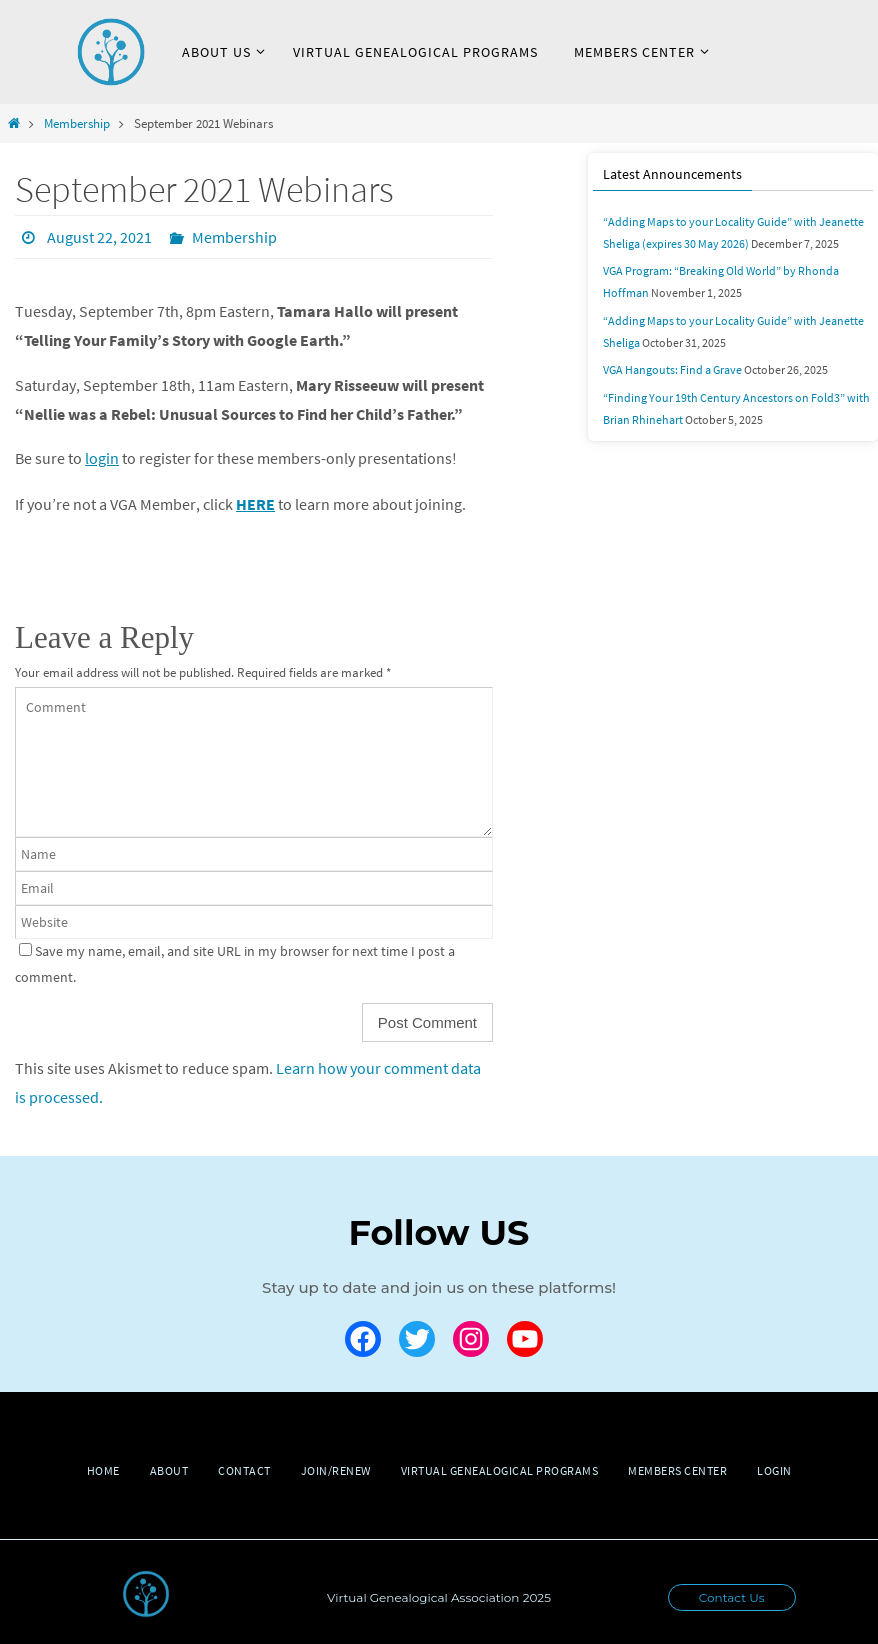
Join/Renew (336, 1469)
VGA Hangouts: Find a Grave (672, 368)
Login (774, 1469)
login (102, 458)
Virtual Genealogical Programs (500, 1469)
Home (103, 1469)
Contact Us (732, 1596)
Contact (244, 1469)
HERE (255, 503)
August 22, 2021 (99, 237)
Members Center (677, 1469)
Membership (77, 123)
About (169, 1469)
